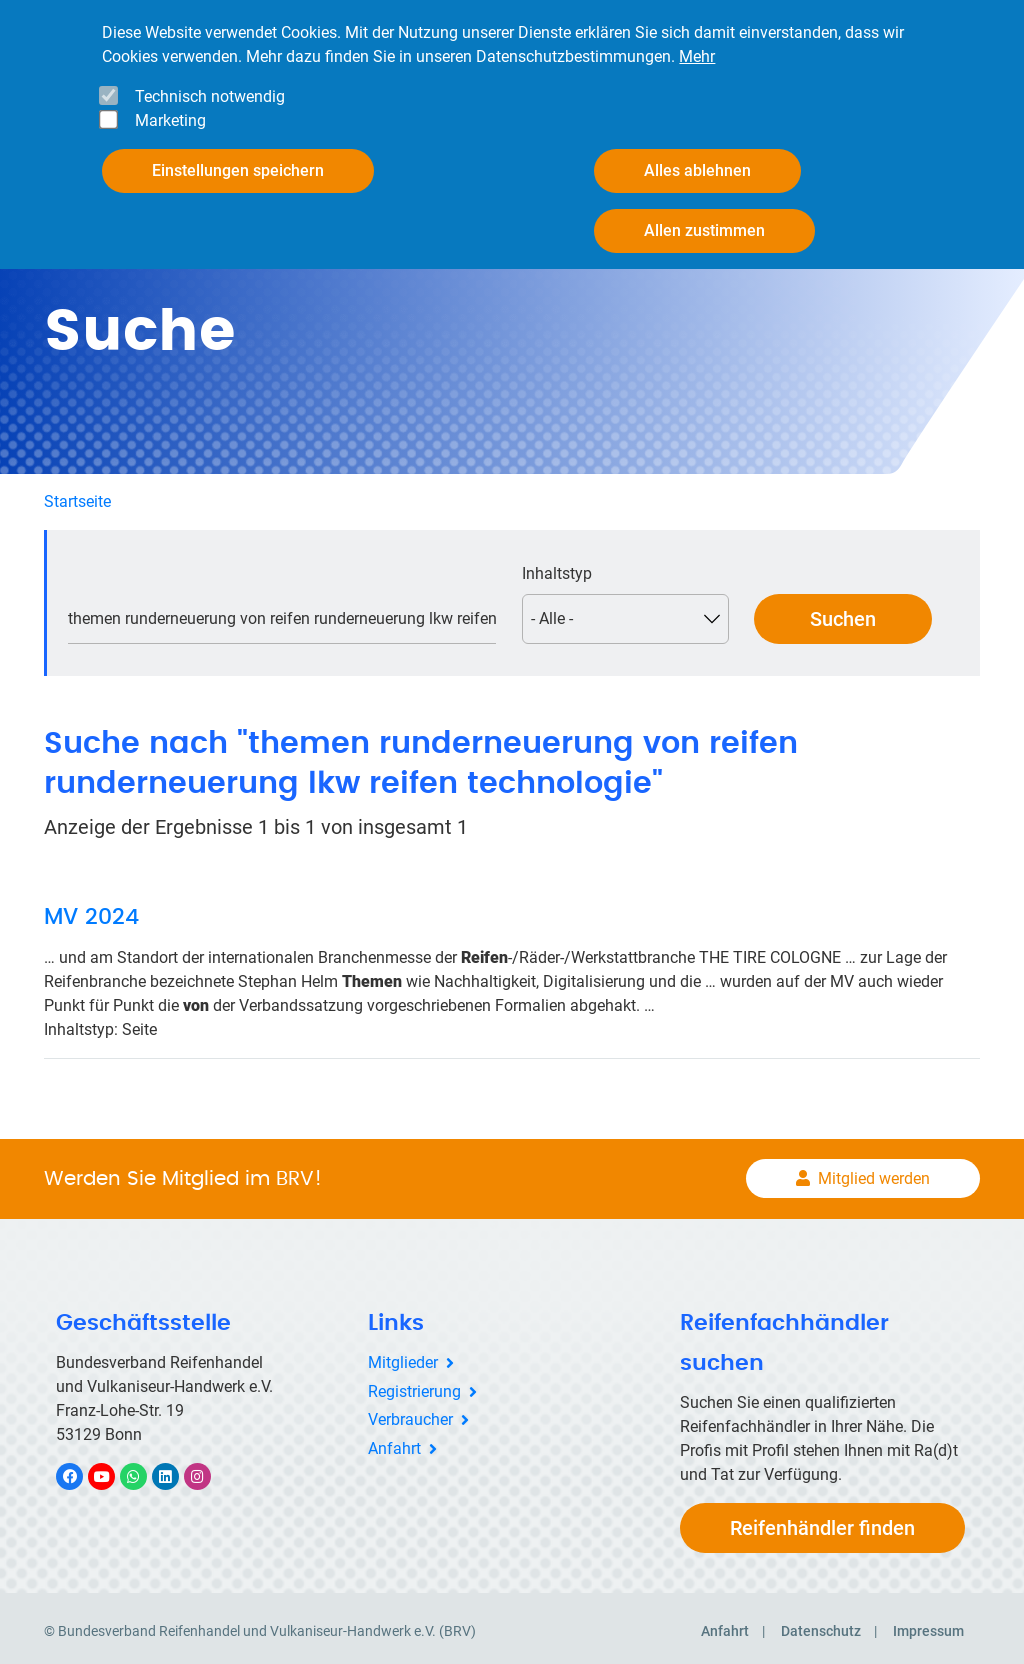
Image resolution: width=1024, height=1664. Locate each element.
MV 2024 (91, 911)
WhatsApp (143, 1470)
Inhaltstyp (557, 567)
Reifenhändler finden (822, 1522)
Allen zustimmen (704, 230)
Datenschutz (821, 1625)
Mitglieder (403, 1356)
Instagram (207, 1470)
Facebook (80, 1470)
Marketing (170, 120)
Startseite (77, 495)
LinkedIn (175, 1470)
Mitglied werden (874, 1173)
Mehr (697, 56)
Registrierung (414, 1385)
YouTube (113, 1470)
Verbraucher (410, 1414)
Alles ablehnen (697, 170)
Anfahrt (394, 1443)
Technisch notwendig (210, 96)
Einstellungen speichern (238, 170)
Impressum (928, 1625)
